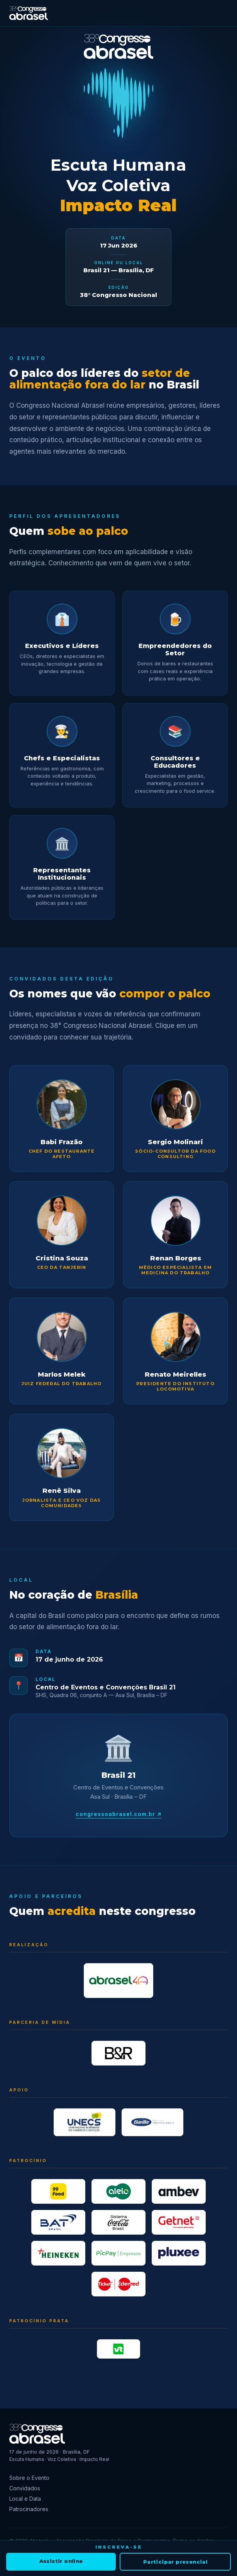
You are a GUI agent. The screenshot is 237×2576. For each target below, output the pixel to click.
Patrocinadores (28, 2509)
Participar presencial (175, 2562)
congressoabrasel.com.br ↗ (119, 1814)
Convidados (24, 2488)
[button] (61, 1118)
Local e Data (25, 2498)
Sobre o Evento (29, 2477)
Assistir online (61, 2561)
